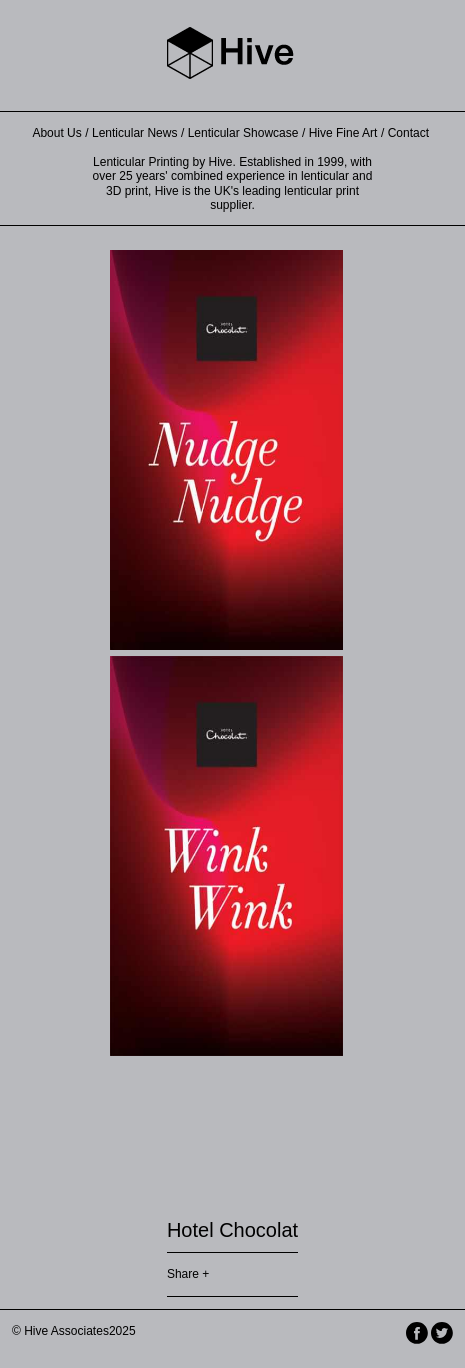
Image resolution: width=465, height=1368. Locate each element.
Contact (408, 133)
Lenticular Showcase (243, 133)
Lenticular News (134, 133)
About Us (56, 133)
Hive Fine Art (343, 133)
